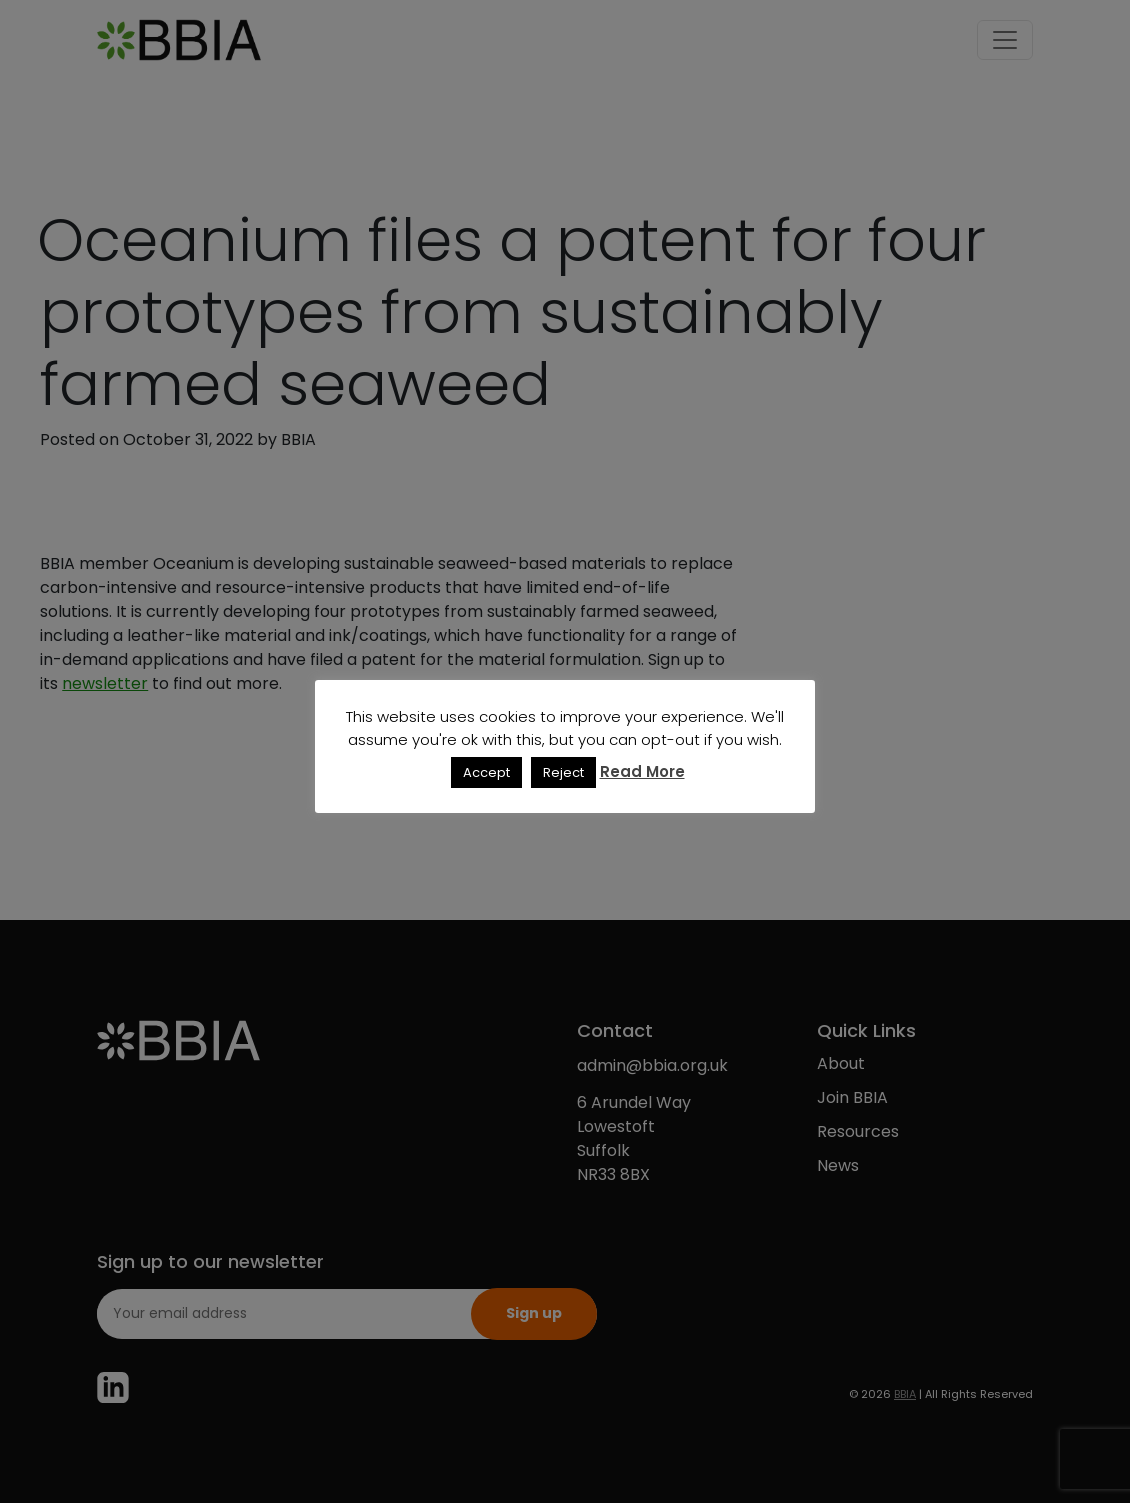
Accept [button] (486, 772)
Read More (642, 771)
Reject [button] (563, 772)
